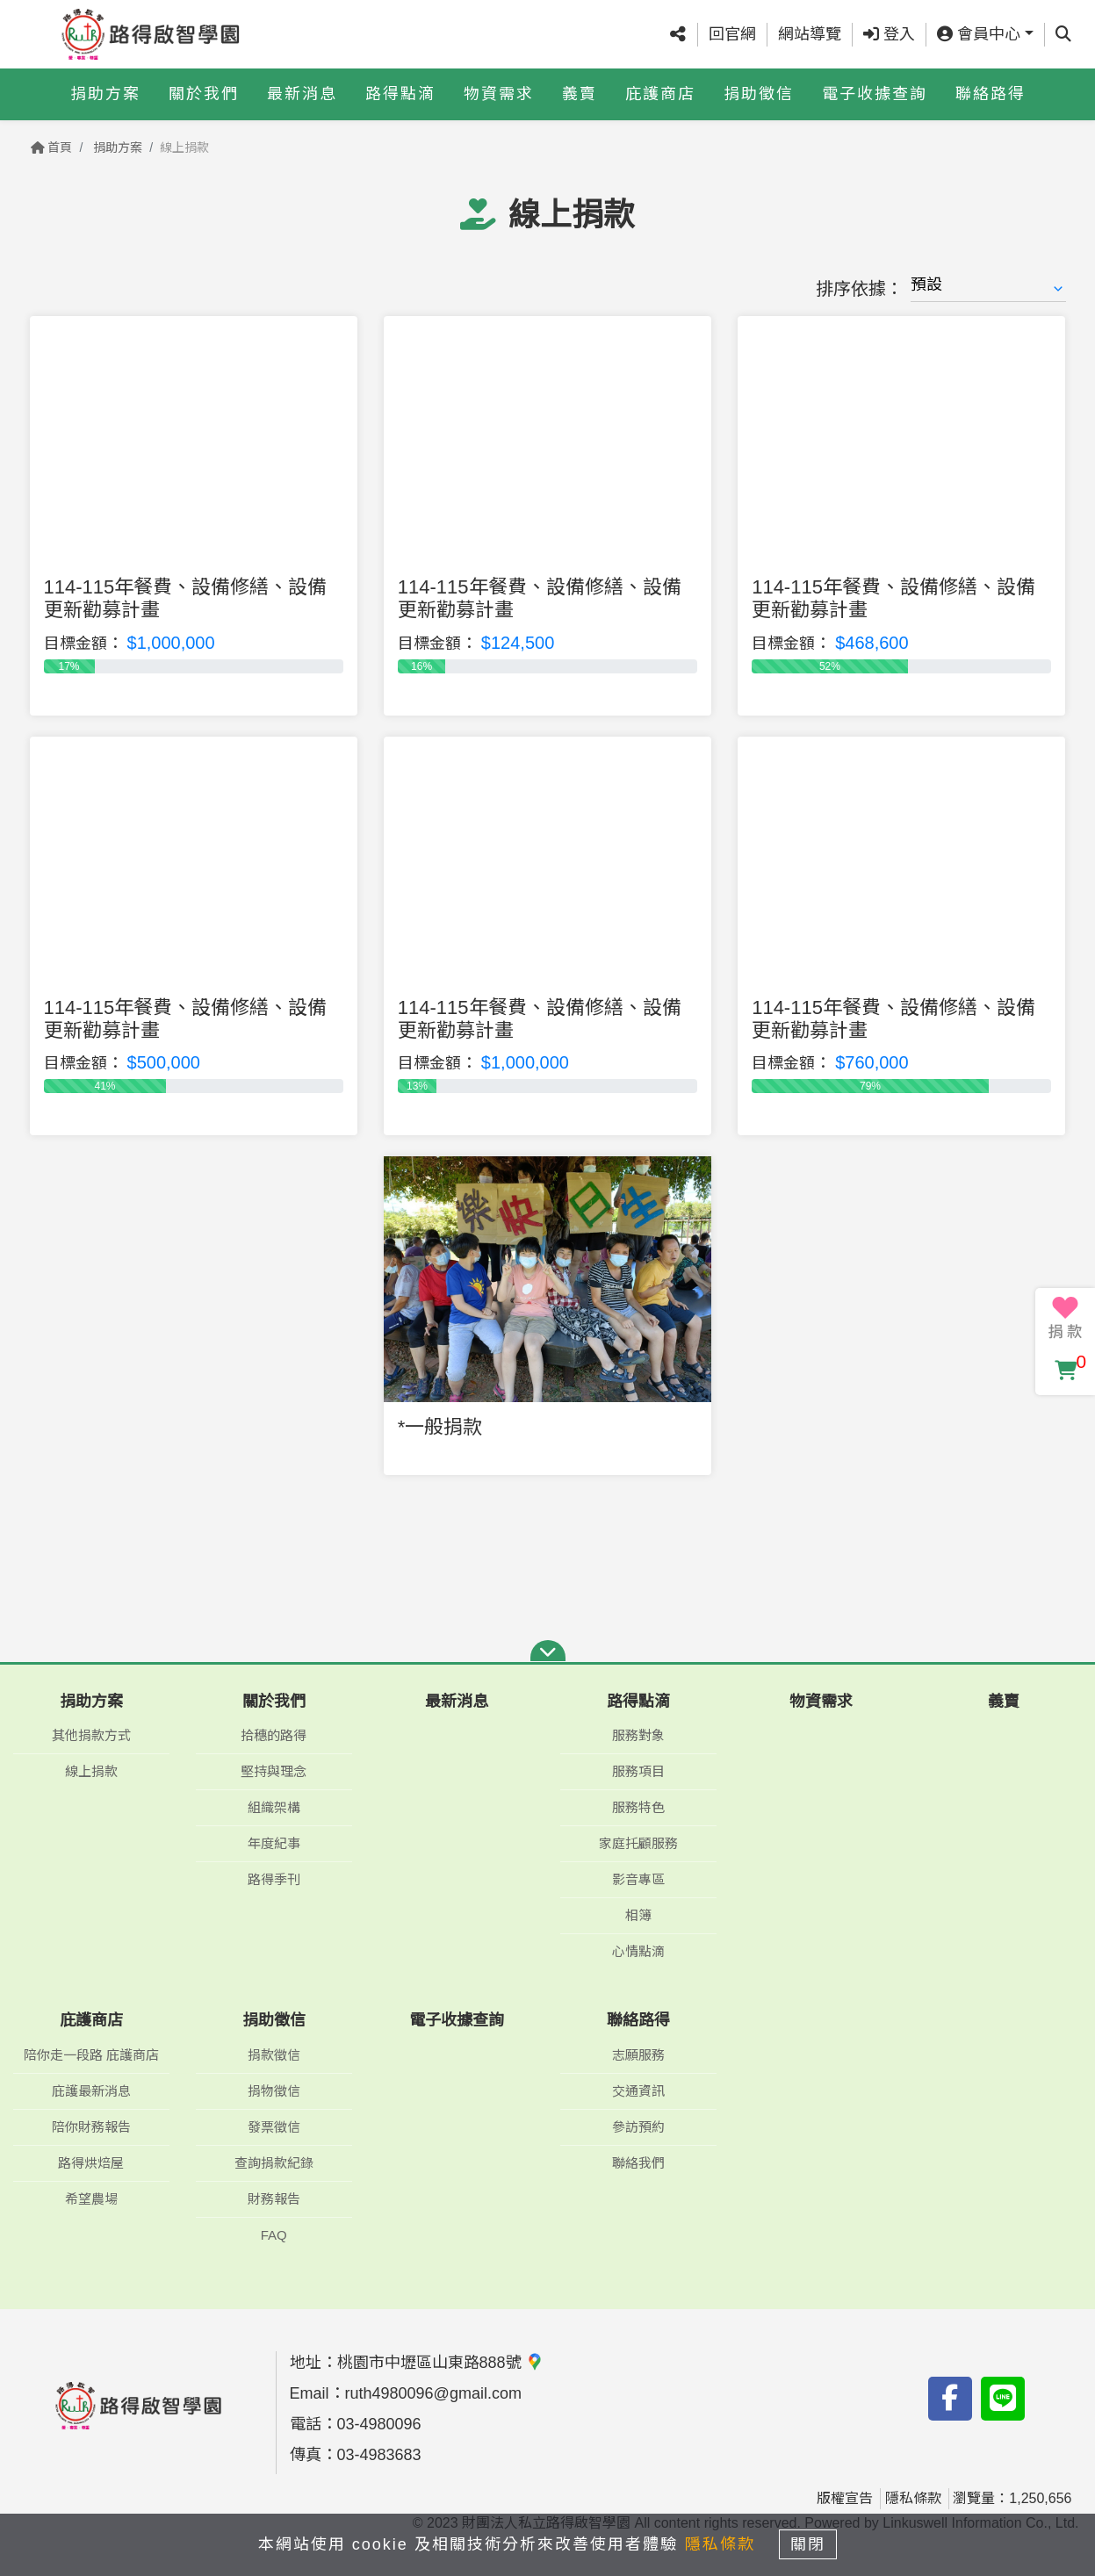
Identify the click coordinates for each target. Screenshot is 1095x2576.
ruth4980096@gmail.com (433, 2393)
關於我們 (204, 94)
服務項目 (638, 1771)
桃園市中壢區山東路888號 (440, 2362)
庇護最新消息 (91, 2090)
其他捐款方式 (91, 1735)
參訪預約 (638, 2126)
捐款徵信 (274, 2054)
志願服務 (638, 2054)
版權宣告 (845, 2498)
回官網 (732, 34)
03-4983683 (379, 2455)
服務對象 (638, 1735)
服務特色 (638, 1807)
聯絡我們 (638, 2162)
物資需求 (499, 94)
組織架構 (274, 1807)
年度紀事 (274, 1843)
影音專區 (638, 1879)
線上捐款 (91, 1771)
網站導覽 (809, 34)
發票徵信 (274, 2126)
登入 (889, 34)
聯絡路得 (990, 94)
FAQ (274, 2234)
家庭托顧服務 (638, 1843)
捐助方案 (105, 94)
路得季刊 (274, 1879)
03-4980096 (379, 2424)
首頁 (52, 147)
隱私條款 (913, 2498)
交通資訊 (638, 2090)
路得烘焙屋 (91, 2162)
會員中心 (978, 34)
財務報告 (274, 2198)
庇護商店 (660, 94)
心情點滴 (638, 1951)
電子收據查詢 (874, 94)
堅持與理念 (273, 1771)
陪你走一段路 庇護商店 (91, 2054)
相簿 (638, 1915)
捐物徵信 (274, 2090)
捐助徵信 (759, 94)
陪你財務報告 (91, 2126)
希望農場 (91, 2198)
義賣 (579, 94)
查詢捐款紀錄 (273, 2162)
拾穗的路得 (273, 1735)
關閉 (814, 2542)
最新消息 (302, 94)
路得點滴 (400, 94)
